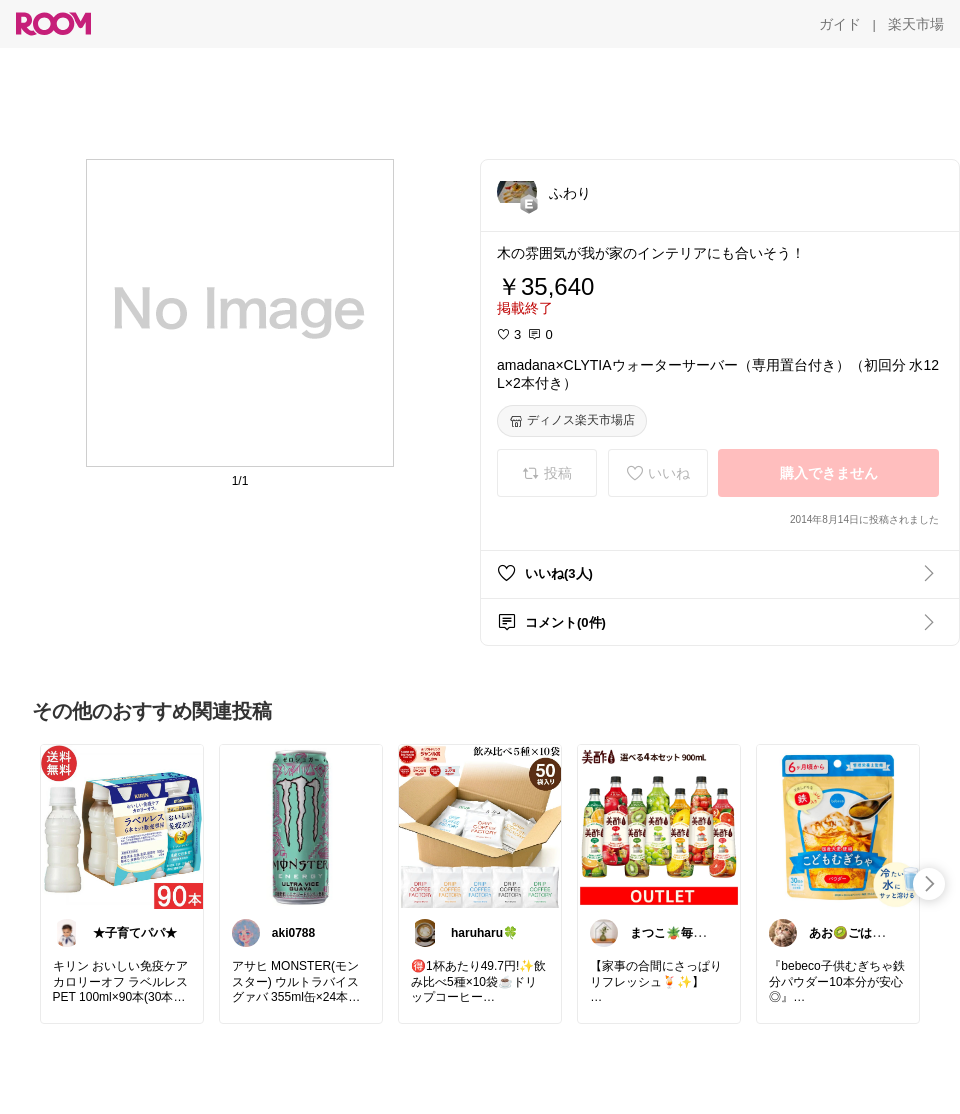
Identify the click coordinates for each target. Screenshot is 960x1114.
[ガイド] (840, 24)
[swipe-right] (929, 884)
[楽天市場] (916, 24)
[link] (122, 826)
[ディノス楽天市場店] (572, 421)
